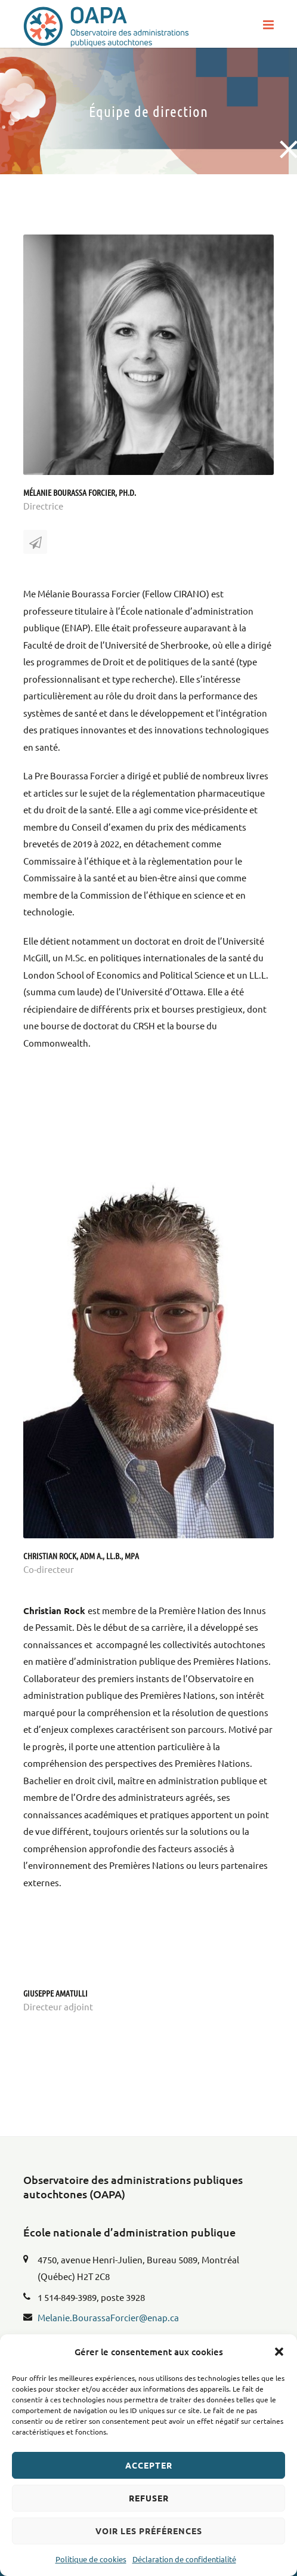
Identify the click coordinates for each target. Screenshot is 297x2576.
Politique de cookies (90, 2559)
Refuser (149, 2497)
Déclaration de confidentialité (184, 2559)
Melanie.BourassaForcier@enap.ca (108, 2317)
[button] (279, 2352)
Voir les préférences (148, 2530)
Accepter (148, 2465)
